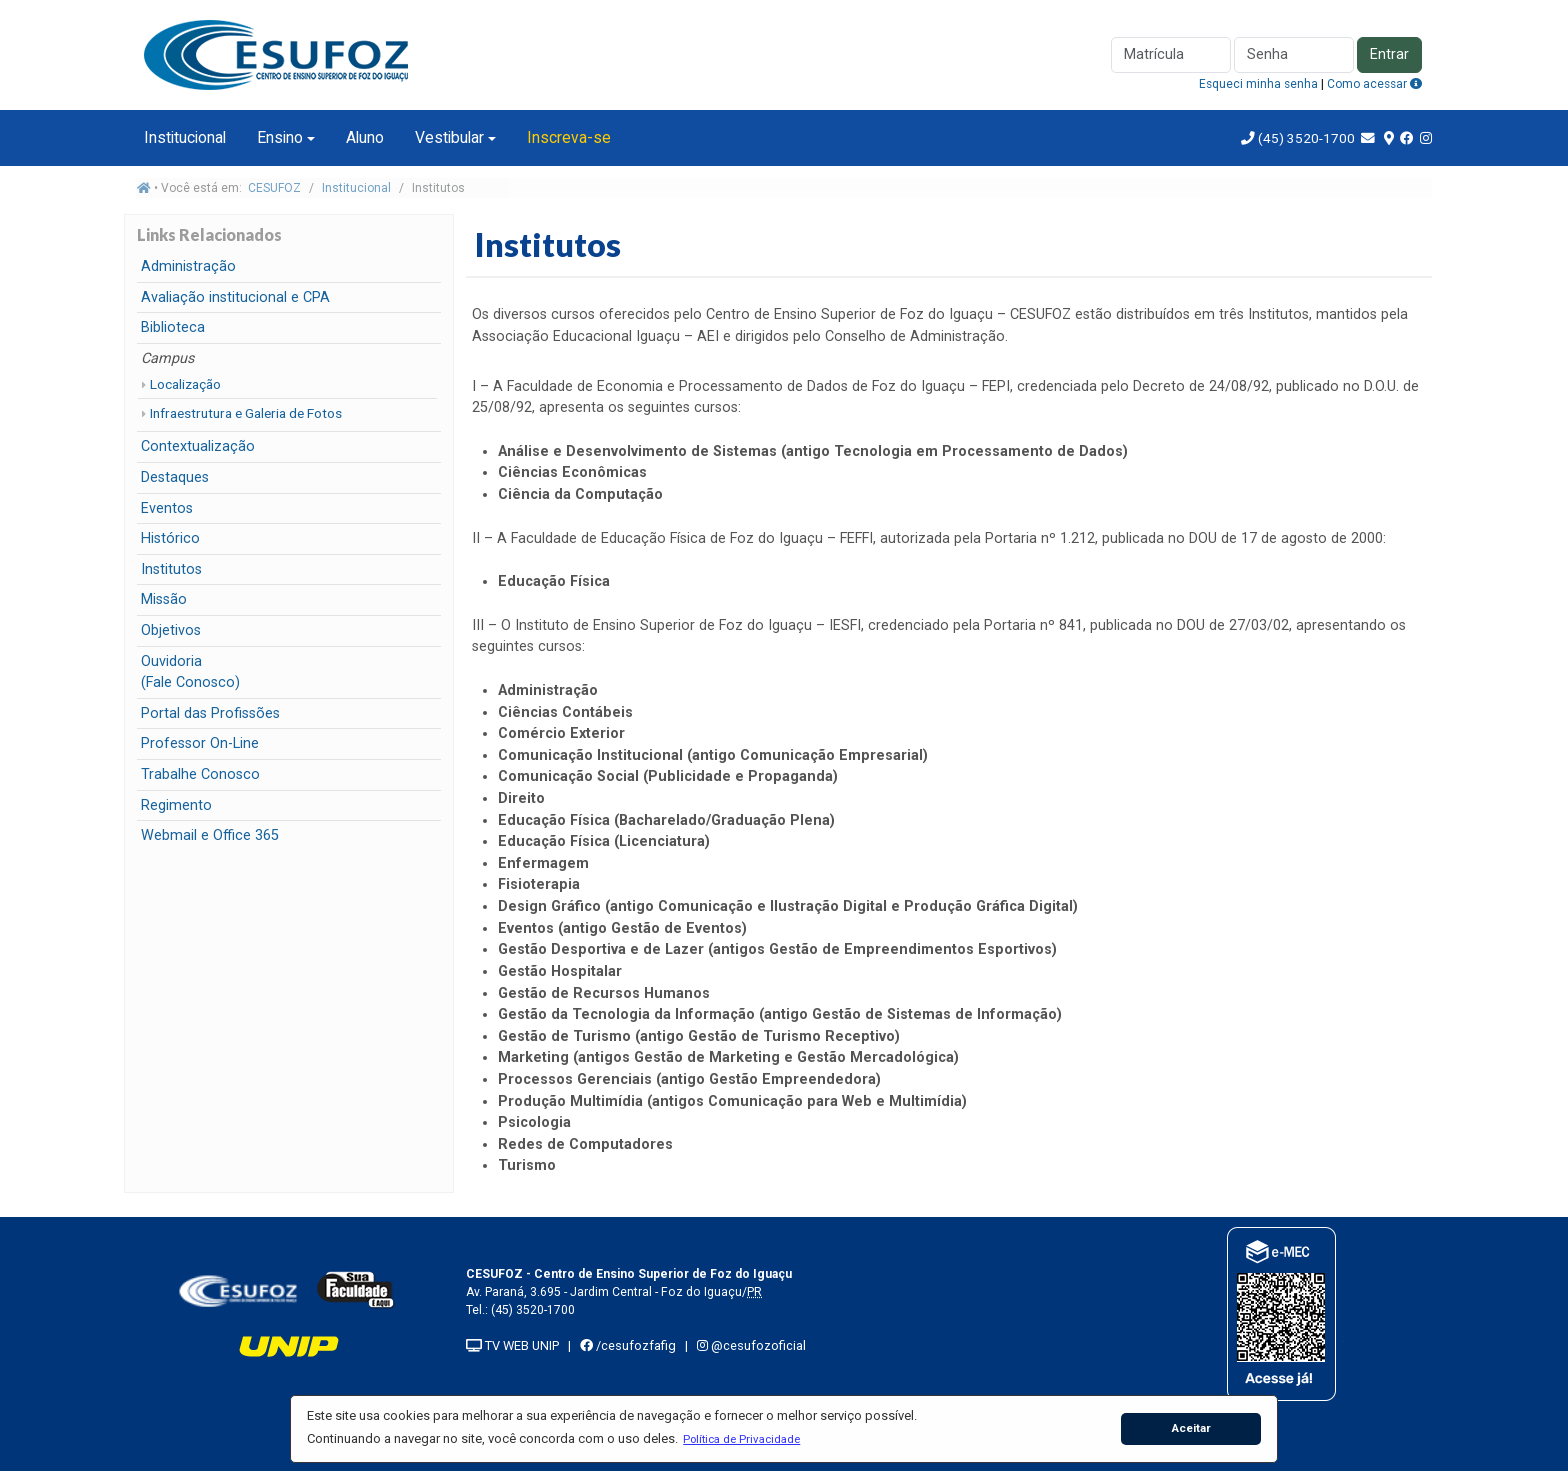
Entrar (1389, 54)
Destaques (175, 477)
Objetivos (171, 630)
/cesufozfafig (628, 1345)
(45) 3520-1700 (1306, 138)
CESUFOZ (274, 188)
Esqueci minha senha (1258, 84)
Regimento (176, 805)
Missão (164, 599)
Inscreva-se (569, 137)
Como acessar (1374, 84)
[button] (742, 1439)
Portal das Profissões (210, 713)
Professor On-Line (200, 743)
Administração (188, 266)
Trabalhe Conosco (200, 774)
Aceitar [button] (1191, 1428)
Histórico (170, 538)
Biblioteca (173, 327)
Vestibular (449, 137)
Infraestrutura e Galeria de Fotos (246, 413)
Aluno (365, 137)
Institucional (185, 137)
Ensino (280, 137)
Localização (185, 384)
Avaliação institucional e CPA (235, 297)
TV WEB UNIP (512, 1345)
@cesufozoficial (751, 1345)
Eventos (167, 508)
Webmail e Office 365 (210, 835)
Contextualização (198, 446)
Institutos (171, 569)
